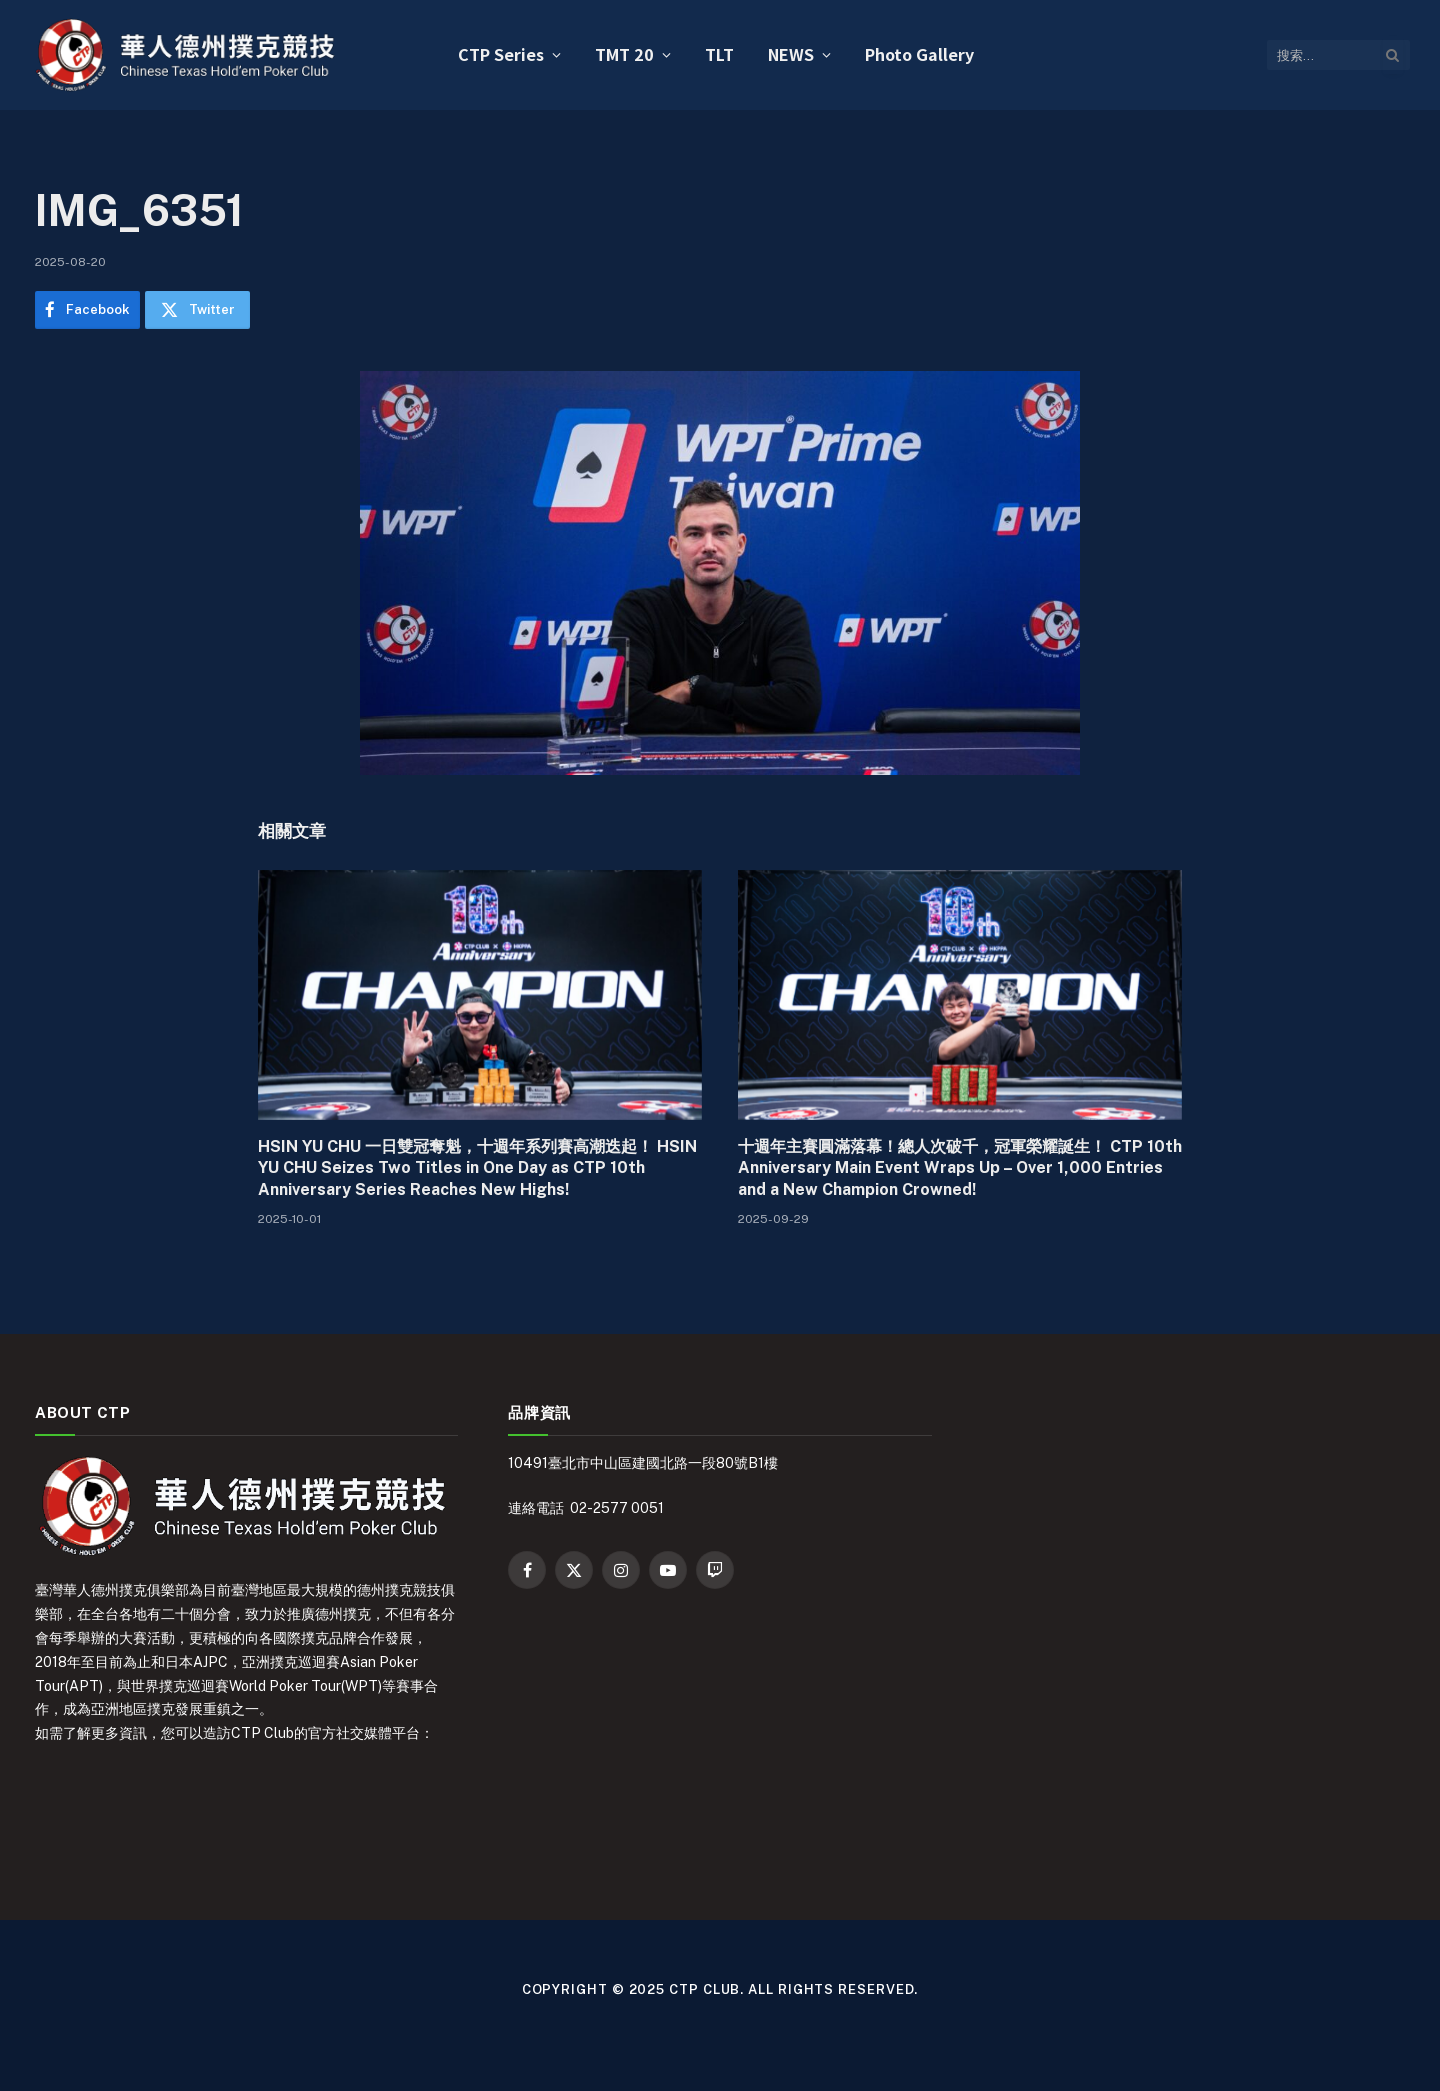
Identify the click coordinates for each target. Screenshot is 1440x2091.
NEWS (791, 54)
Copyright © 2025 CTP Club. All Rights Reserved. (720, 1989)
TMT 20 (624, 54)
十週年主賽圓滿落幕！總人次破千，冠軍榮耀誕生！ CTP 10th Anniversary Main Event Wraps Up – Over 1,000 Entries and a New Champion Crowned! (960, 1168)
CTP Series (501, 54)
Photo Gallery (919, 54)
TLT (719, 54)
